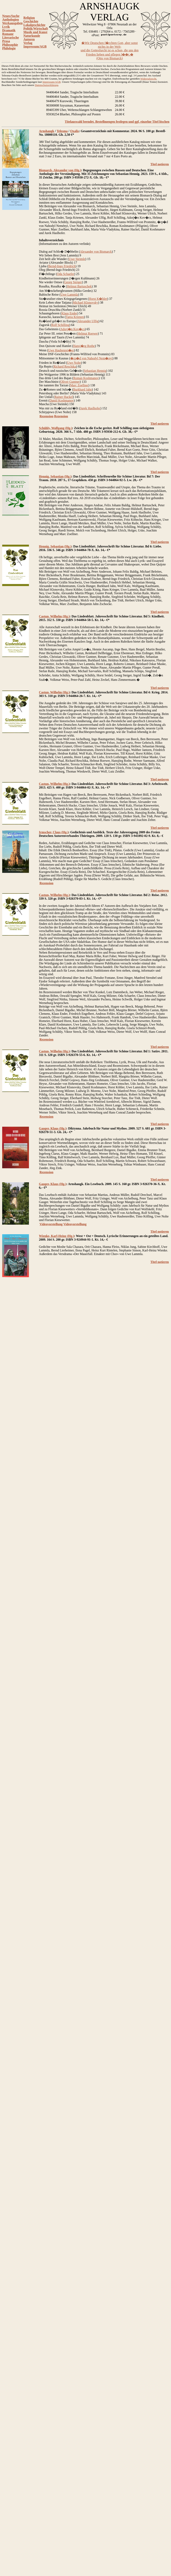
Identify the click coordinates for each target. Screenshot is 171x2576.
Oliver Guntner (70, 381)
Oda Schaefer (65, 274)
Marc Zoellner (79, 385)
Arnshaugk (46, 131)
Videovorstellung (51, 1224)
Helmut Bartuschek (79, 286)
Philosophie (10, 44)
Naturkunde (31, 35)
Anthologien (10, 19)
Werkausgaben (12, 23)
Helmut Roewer (88, 333)
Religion (29, 17)
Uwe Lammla (69, 294)
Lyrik (6, 26)
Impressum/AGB (34, 46)
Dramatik (9, 30)
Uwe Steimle (77, 259)
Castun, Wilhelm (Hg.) (54, 616)
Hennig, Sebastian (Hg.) (55, 476)
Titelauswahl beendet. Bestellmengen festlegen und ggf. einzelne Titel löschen (117, 121)
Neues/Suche (10, 16)
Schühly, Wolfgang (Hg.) (55, 428)
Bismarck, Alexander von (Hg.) (60, 170)
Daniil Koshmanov (61, 400)
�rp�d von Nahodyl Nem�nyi (91, 358)
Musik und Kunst (35, 32)
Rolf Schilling (60, 325)
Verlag (27, 43)
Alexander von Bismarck (96, 251)
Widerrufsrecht (148, 78)
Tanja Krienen (75, 317)
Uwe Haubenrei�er (61, 350)
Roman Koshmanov (86, 378)
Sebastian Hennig (95, 370)
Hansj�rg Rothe (84, 346)
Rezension (46, 416)
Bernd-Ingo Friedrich (61, 266)
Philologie (9, 48)
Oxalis (74, 131)
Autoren (29, 39)
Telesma (62, 131)
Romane (8, 34)
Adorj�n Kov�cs (72, 329)
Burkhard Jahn (82, 389)
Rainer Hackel (63, 397)
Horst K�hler (98, 298)
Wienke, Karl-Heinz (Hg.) (56, 1236)
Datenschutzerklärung (46, 85)
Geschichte (30, 21)
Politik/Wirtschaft (35, 28)
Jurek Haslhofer (90, 408)
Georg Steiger (73, 282)
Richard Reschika (64, 366)
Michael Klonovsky (85, 302)
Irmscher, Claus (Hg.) (53, 832)
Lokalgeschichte (34, 25)
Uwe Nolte (74, 362)
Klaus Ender (69, 313)
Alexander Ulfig (88, 321)
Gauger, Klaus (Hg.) (52, 1128)
